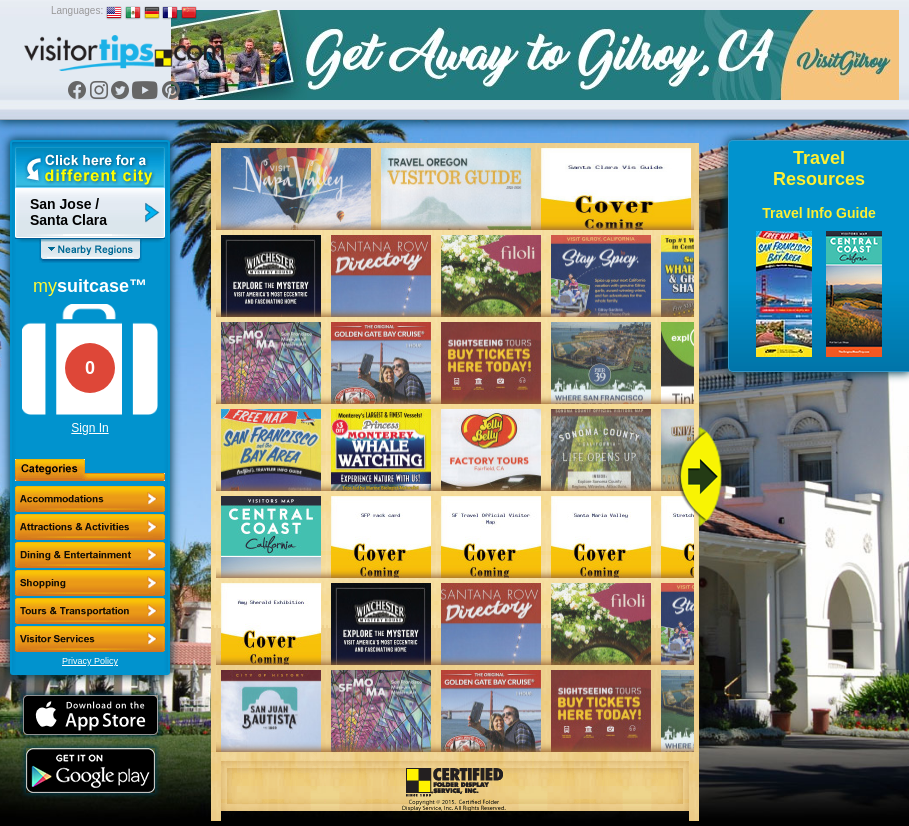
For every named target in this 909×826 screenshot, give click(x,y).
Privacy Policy (90, 661)
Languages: (77, 10)
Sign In (89, 428)
